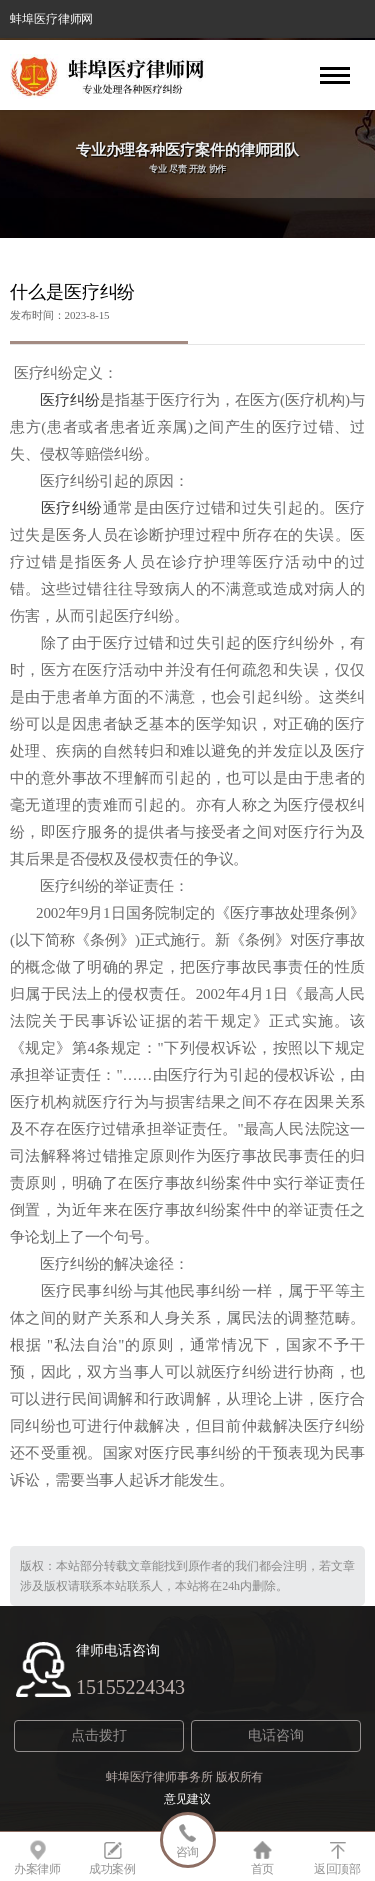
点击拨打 (99, 1735)
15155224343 (130, 1687)
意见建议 (188, 1799)
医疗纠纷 (62, 400)
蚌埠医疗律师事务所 (159, 1777)
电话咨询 (276, 1735)
